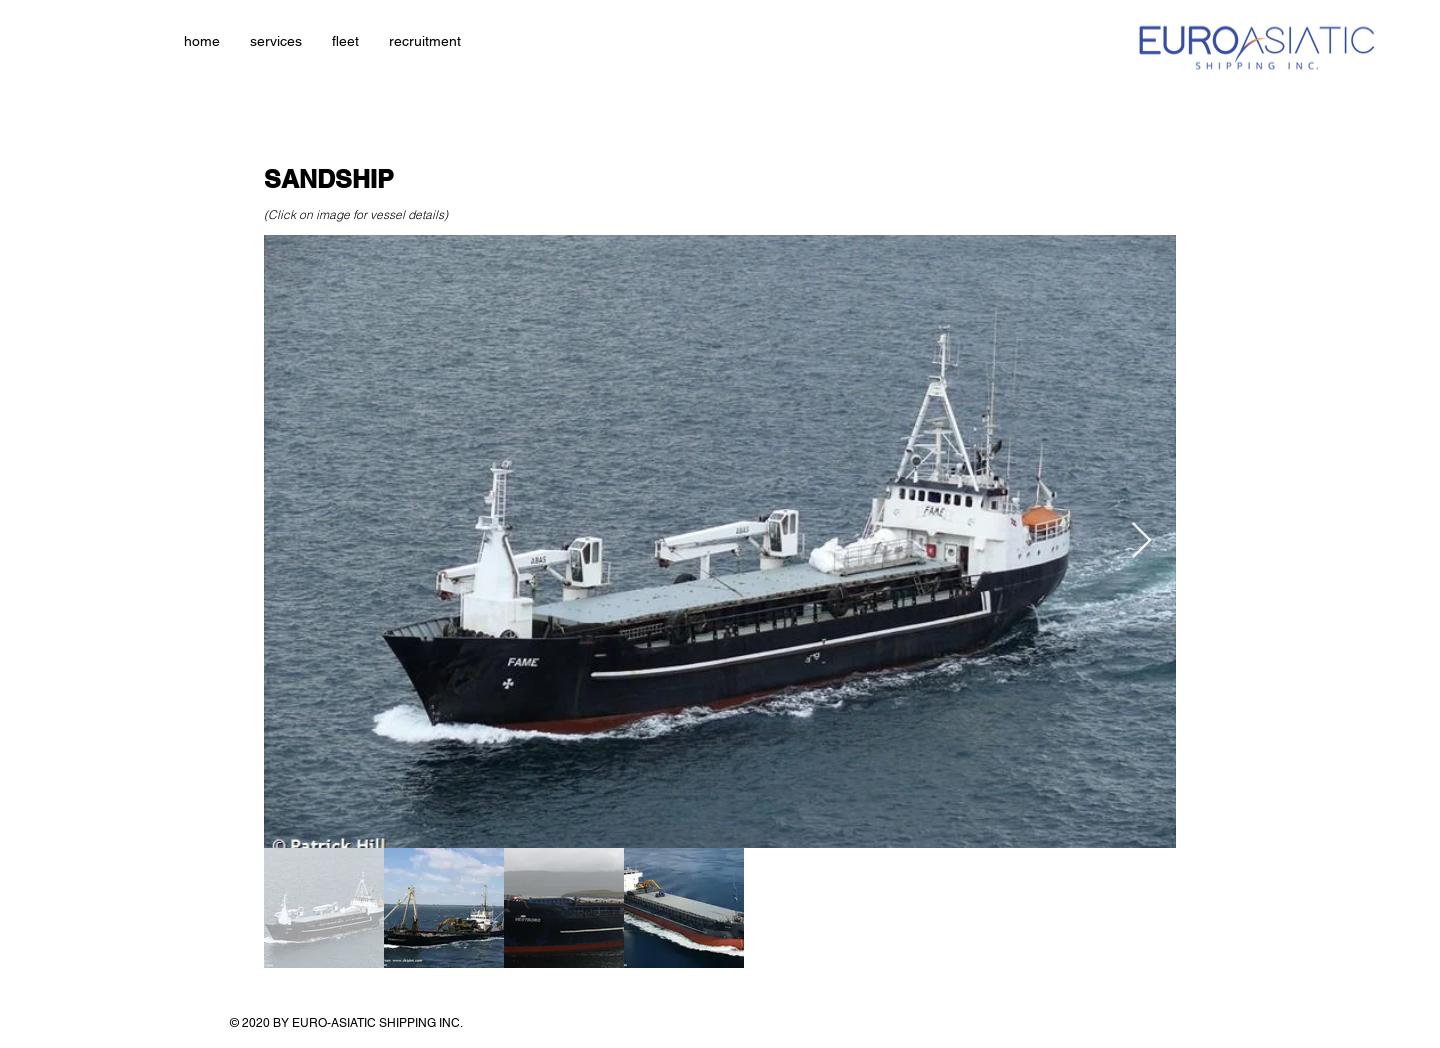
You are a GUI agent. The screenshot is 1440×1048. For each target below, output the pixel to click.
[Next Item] (1141, 541)
